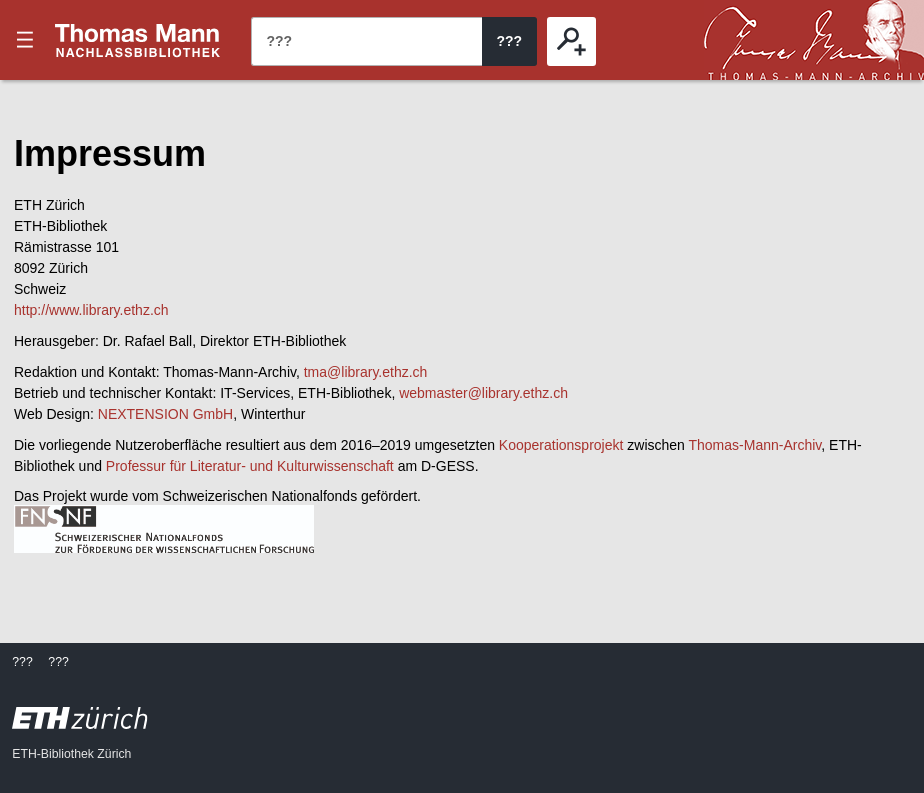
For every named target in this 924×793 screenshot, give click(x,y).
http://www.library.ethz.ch (91, 310)
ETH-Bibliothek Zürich (71, 754)
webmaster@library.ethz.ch (483, 393)
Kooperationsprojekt (561, 445)
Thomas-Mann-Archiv (755, 445)
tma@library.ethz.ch (366, 372)
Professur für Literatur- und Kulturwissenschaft (250, 466)
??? (138, 40)
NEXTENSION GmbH (165, 414)
